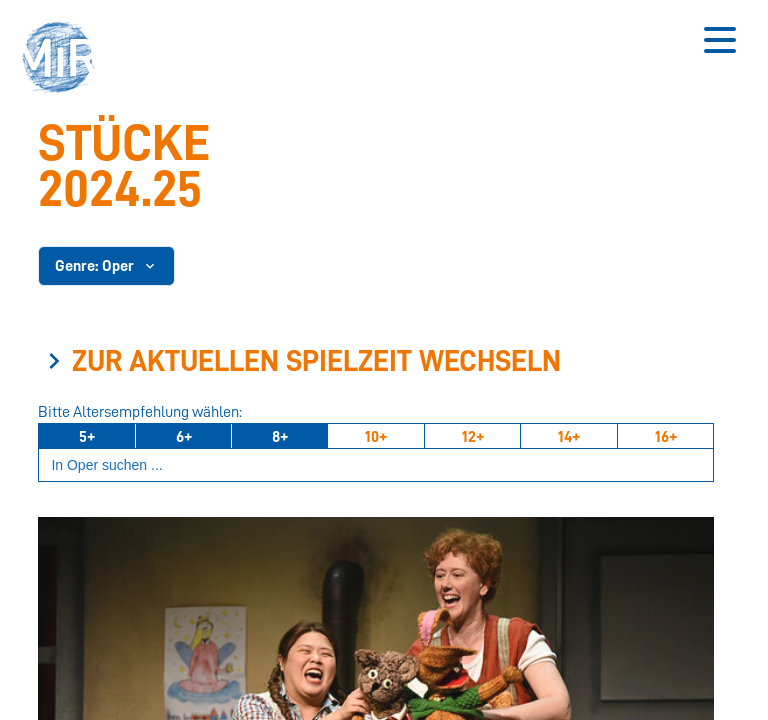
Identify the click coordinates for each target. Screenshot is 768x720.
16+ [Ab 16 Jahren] (666, 437)
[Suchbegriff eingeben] (376, 465)
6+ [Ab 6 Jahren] (184, 437)
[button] (65, 60)
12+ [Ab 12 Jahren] (473, 437)
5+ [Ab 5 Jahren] (87, 437)
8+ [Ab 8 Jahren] (280, 437)
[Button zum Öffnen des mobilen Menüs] (720, 40)
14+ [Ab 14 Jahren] (569, 437)
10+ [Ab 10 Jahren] (376, 437)
